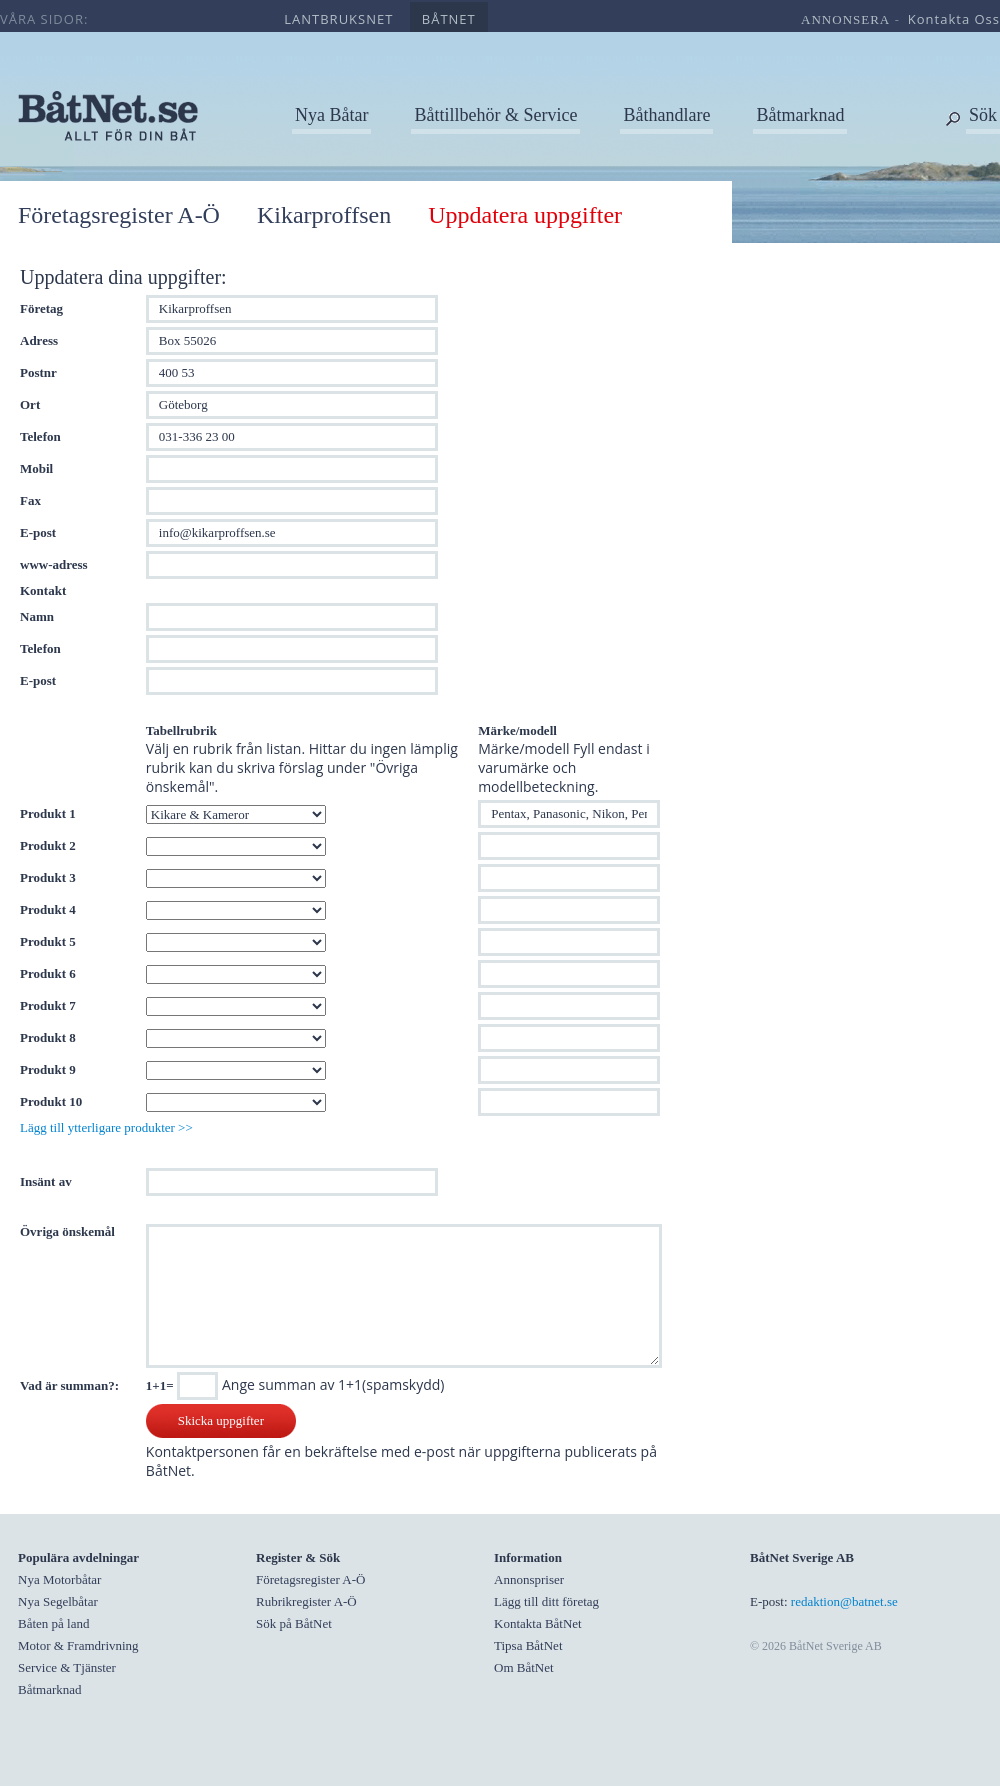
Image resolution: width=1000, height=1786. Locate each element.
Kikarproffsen (324, 215)
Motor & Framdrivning (78, 1645)
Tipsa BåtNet (528, 1645)
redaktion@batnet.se (844, 1601)
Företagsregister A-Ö (119, 215)
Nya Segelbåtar (58, 1601)
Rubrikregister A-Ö (306, 1601)
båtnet (449, 19)
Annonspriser (529, 1579)
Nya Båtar (331, 115)
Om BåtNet (524, 1667)
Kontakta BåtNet (538, 1623)
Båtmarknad (800, 115)
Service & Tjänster (67, 1667)
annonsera (845, 19)
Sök (983, 115)
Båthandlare (666, 115)
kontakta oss (954, 19)
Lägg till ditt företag (546, 1601)
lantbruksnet (338, 19)
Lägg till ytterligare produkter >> (106, 1127)
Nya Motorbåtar (59, 1579)
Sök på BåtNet (294, 1623)
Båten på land (53, 1623)
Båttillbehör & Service (495, 115)
